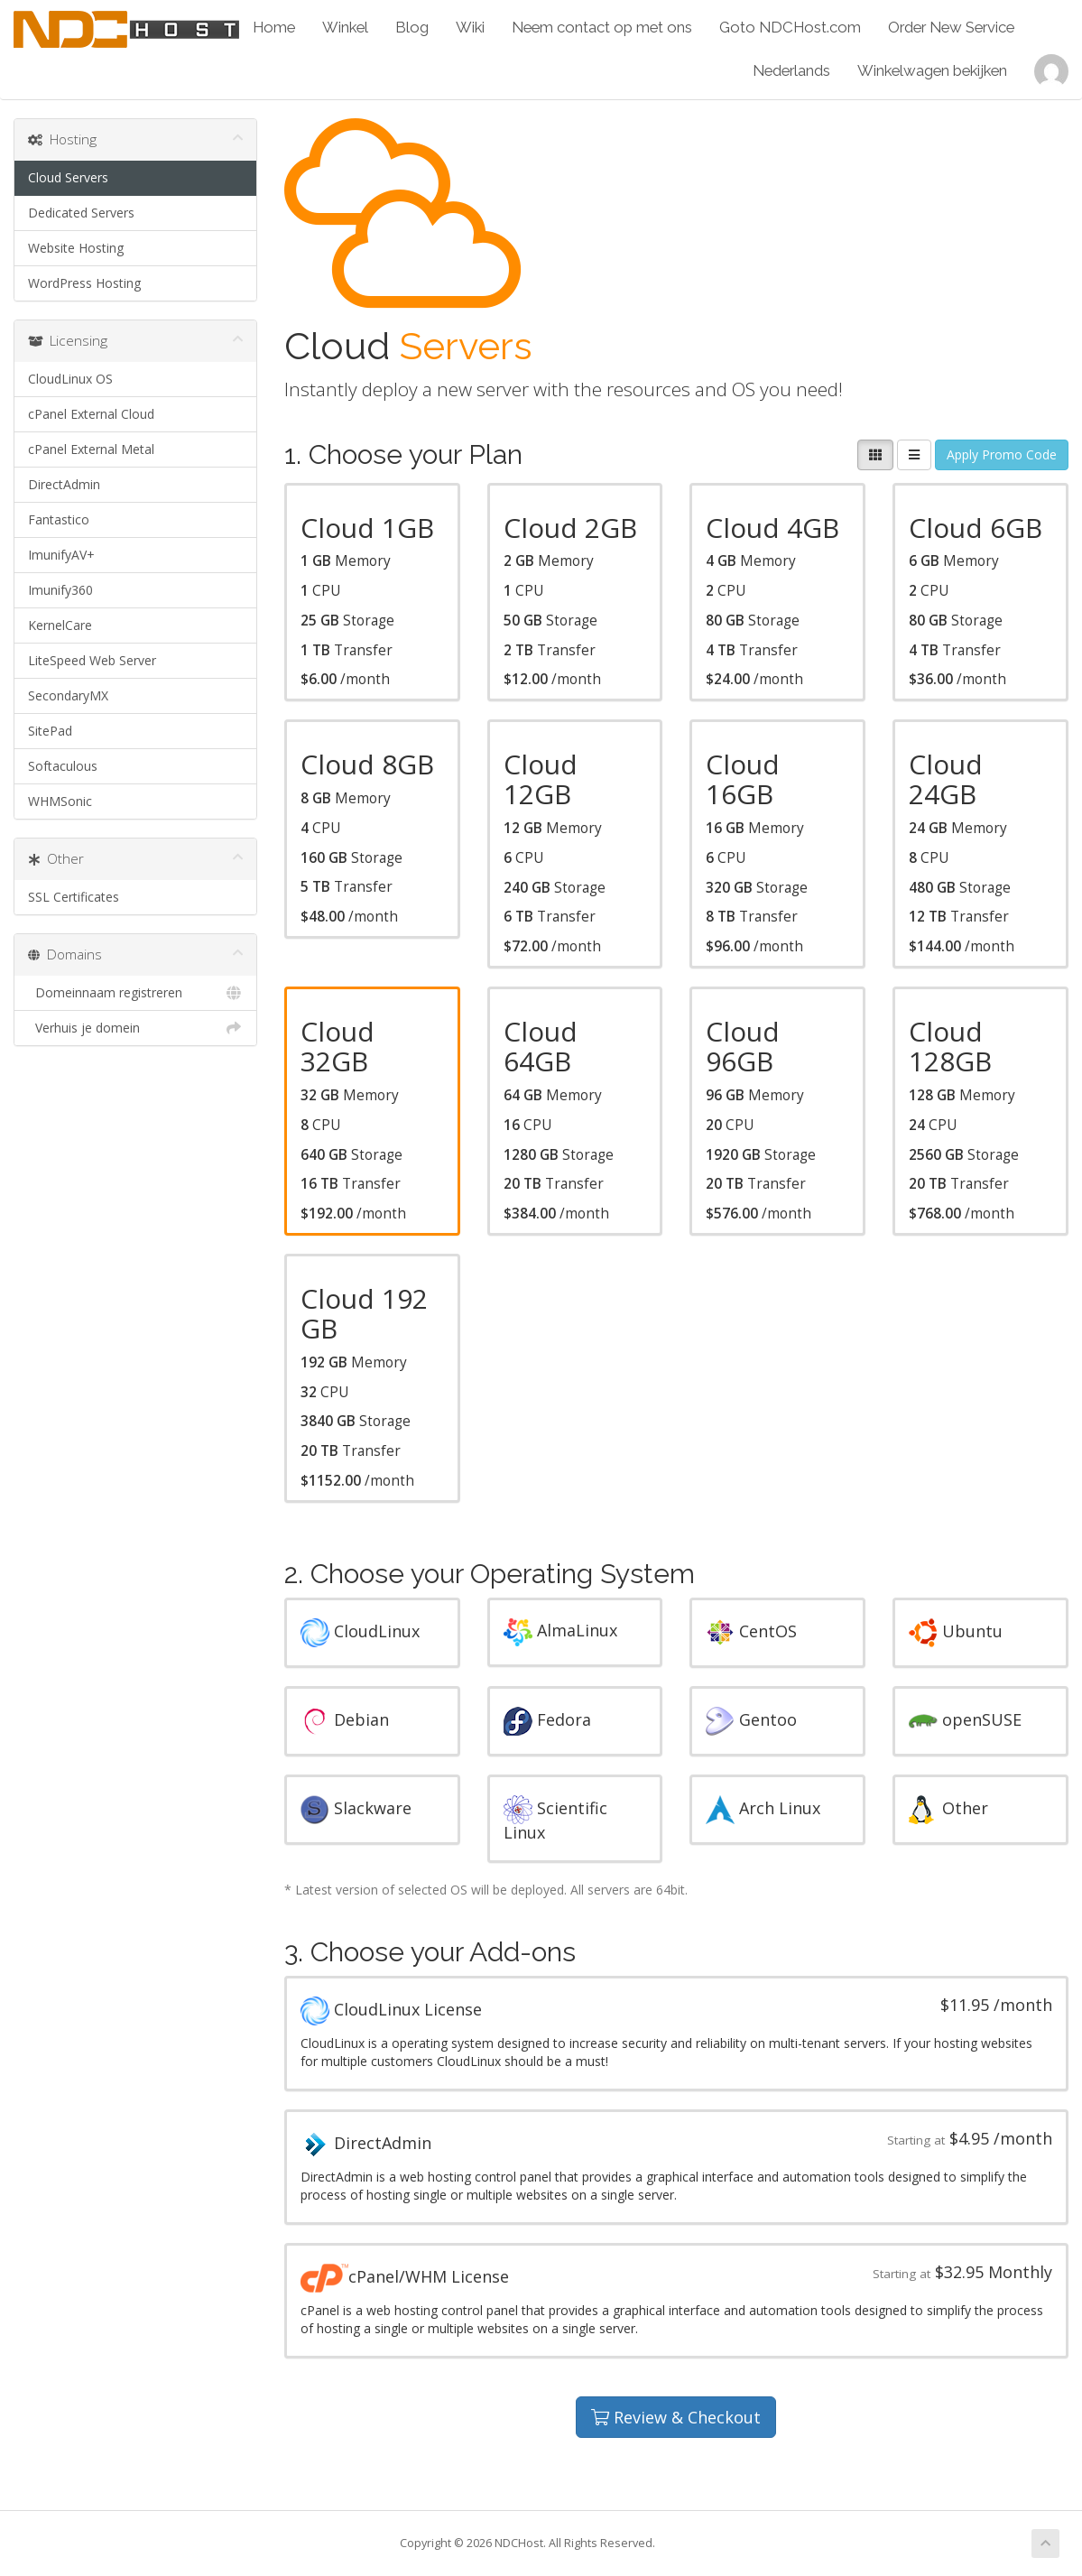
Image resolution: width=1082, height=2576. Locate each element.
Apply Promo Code (1002, 454)
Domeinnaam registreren (135, 993)
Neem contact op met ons (602, 27)
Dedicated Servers (81, 212)
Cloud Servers (68, 177)
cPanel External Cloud (91, 413)
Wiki (470, 27)
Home (274, 27)
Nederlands (791, 70)
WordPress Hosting (84, 283)
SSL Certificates (73, 896)
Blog (412, 27)
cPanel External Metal (91, 449)
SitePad (50, 730)
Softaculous (62, 765)
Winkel (345, 27)
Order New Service (951, 27)
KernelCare (60, 625)
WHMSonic (60, 801)
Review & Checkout (676, 2417)
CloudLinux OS (70, 378)
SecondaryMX (68, 695)
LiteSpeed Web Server (92, 660)
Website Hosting (76, 247)
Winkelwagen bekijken (932, 70)
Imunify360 (60, 589)
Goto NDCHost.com (790, 27)
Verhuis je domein (135, 1028)
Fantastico (58, 519)
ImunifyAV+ (61, 554)
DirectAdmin (64, 484)
